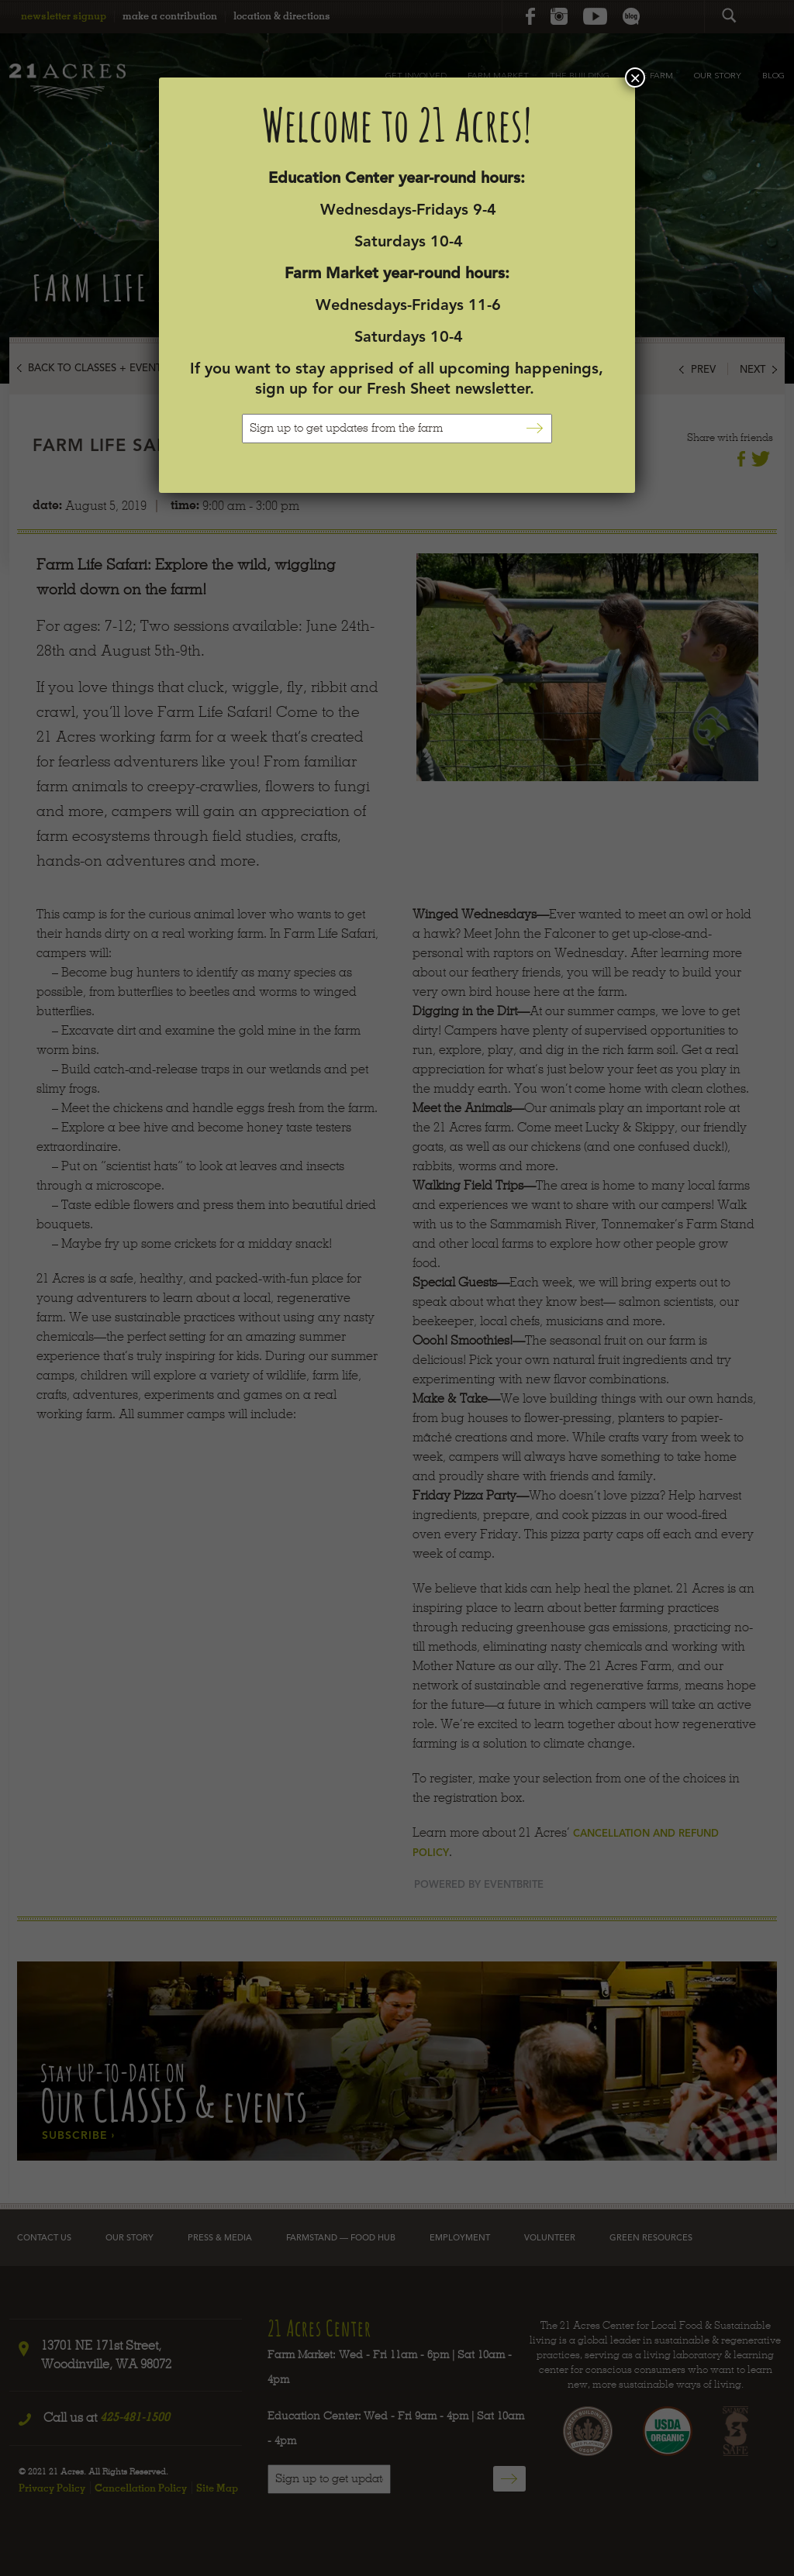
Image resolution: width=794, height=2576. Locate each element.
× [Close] (635, 77)
